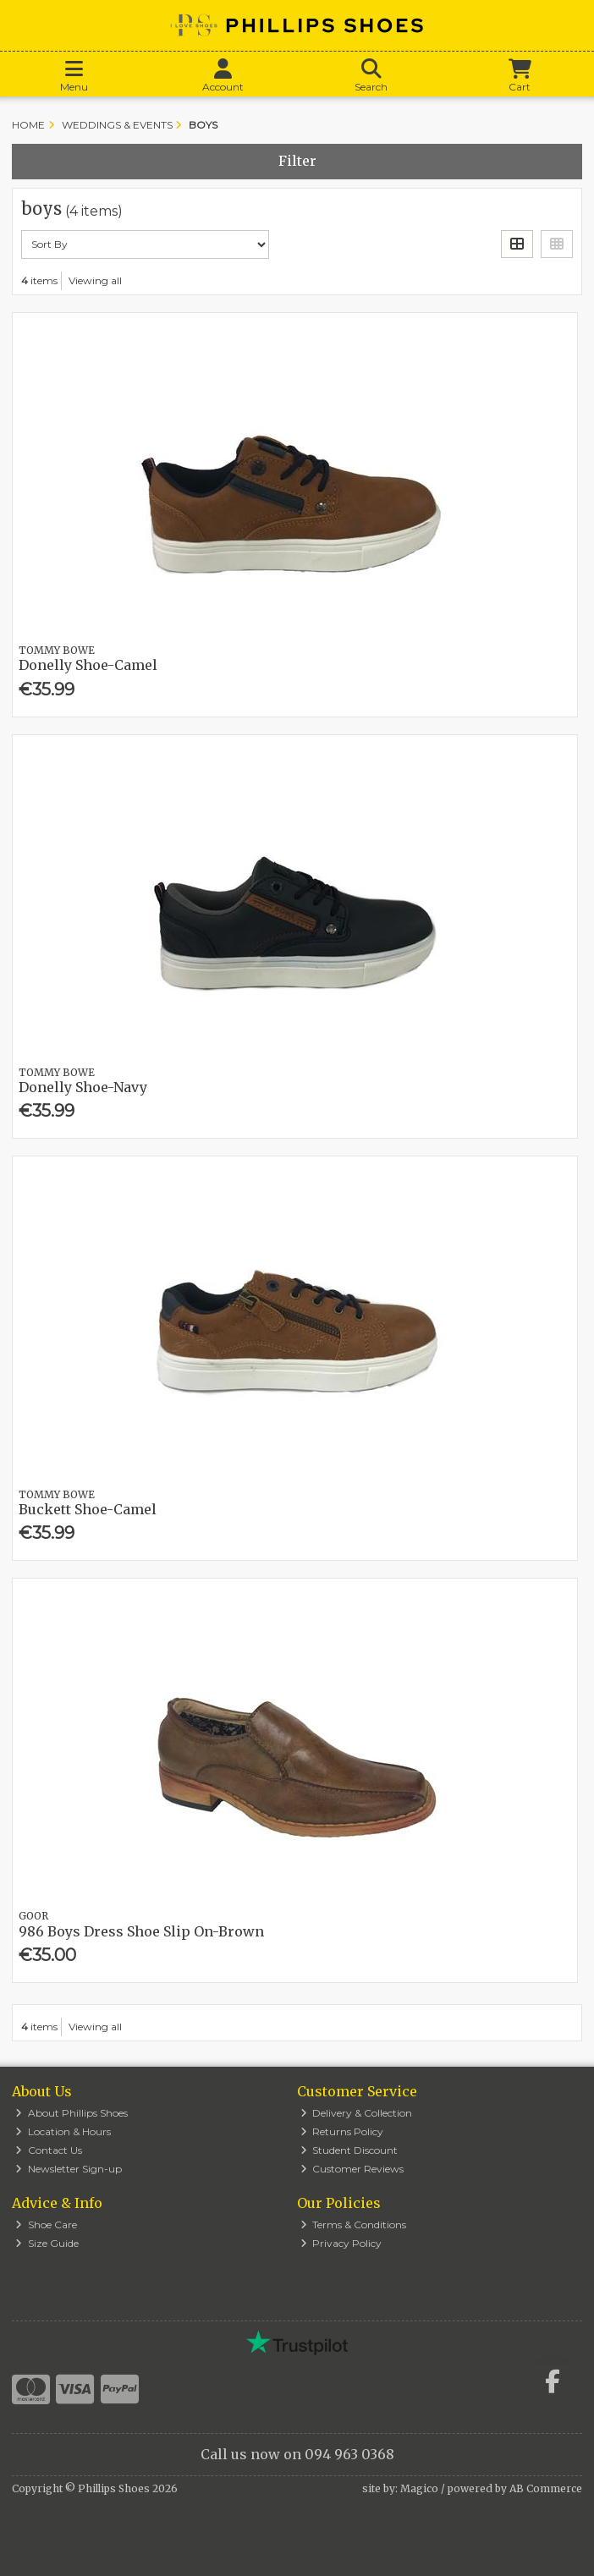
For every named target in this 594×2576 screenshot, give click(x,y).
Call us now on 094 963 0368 (297, 2454)
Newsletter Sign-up (68, 2168)
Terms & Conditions (353, 2224)
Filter (297, 160)
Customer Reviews (352, 2168)
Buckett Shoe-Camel (88, 1509)
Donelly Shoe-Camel (88, 664)
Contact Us (48, 2150)
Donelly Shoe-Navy (83, 1087)
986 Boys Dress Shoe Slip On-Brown (141, 1931)
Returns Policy (342, 2131)
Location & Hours (63, 2131)
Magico (419, 2488)
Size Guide (47, 2243)
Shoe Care (46, 2224)
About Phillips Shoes (71, 2112)
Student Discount (349, 2150)
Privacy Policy (341, 2243)
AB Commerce (545, 2488)
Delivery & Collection (356, 2112)
